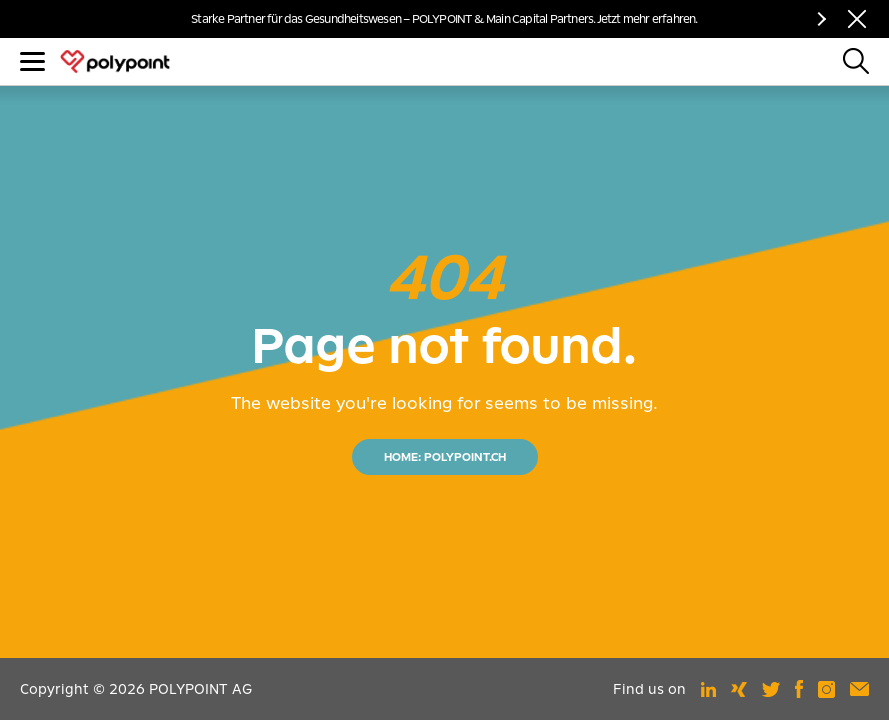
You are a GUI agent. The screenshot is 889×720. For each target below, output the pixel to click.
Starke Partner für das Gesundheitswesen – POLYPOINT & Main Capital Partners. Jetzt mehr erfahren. (444, 19)
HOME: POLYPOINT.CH (445, 457)
